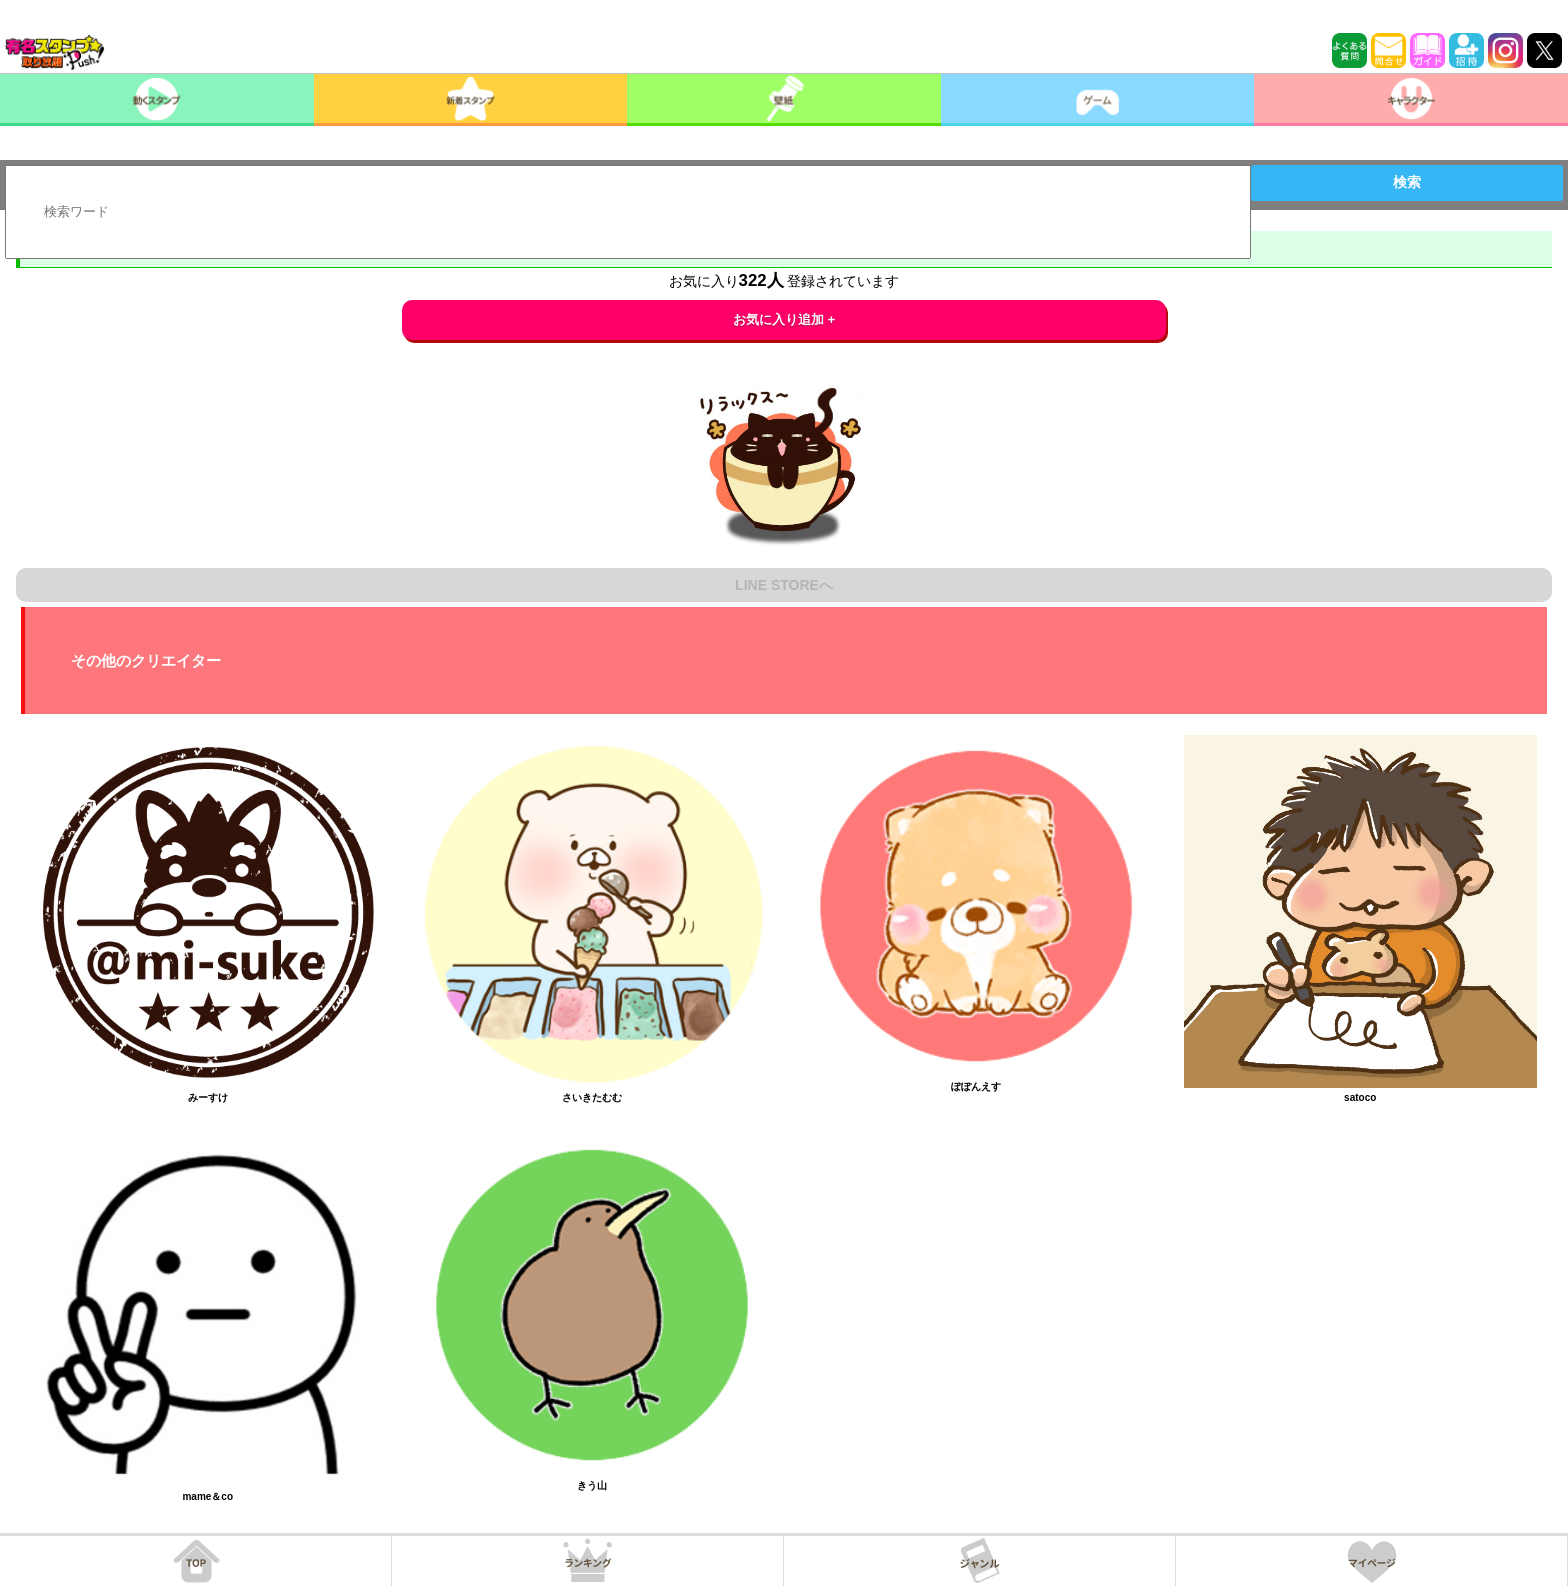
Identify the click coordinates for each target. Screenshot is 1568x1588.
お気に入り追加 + (784, 319)
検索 (1407, 182)
